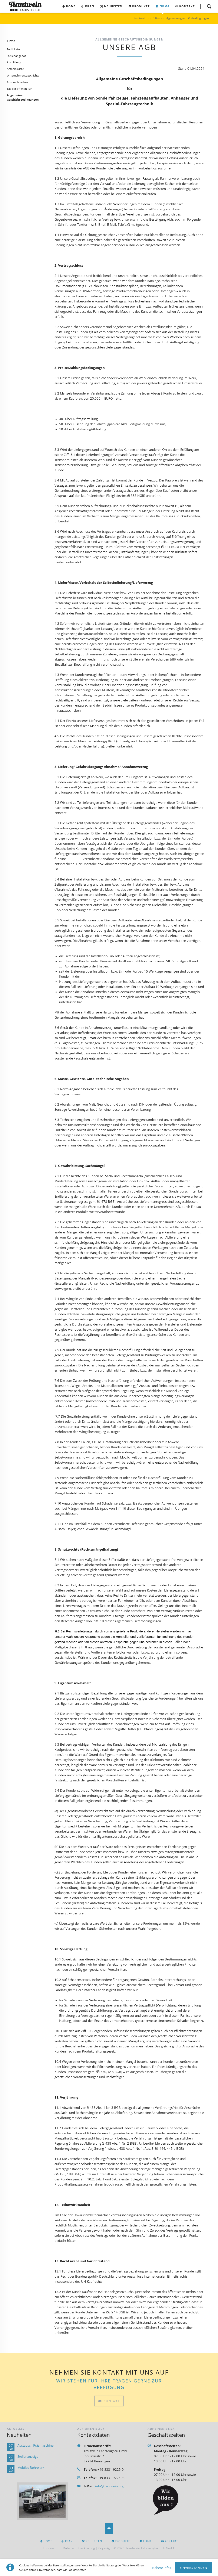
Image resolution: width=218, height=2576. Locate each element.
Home (70, 6)
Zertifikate (13, 49)
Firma (164, 6)
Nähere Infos (161, 2568)
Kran (89, 6)
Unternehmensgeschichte (23, 75)
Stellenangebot (16, 56)
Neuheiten (113, 6)
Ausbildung (14, 62)
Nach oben (109, 2528)
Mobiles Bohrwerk (30, 2467)
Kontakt (187, 6)
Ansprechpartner (17, 82)
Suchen (209, 6)
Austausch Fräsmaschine (35, 2445)
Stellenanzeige (27, 2456)
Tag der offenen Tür (19, 89)
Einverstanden (193, 2568)
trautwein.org (142, 18)
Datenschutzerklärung (79, 2548)
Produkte (140, 6)
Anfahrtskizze (15, 69)
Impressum (51, 2548)
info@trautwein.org (109, 2486)
